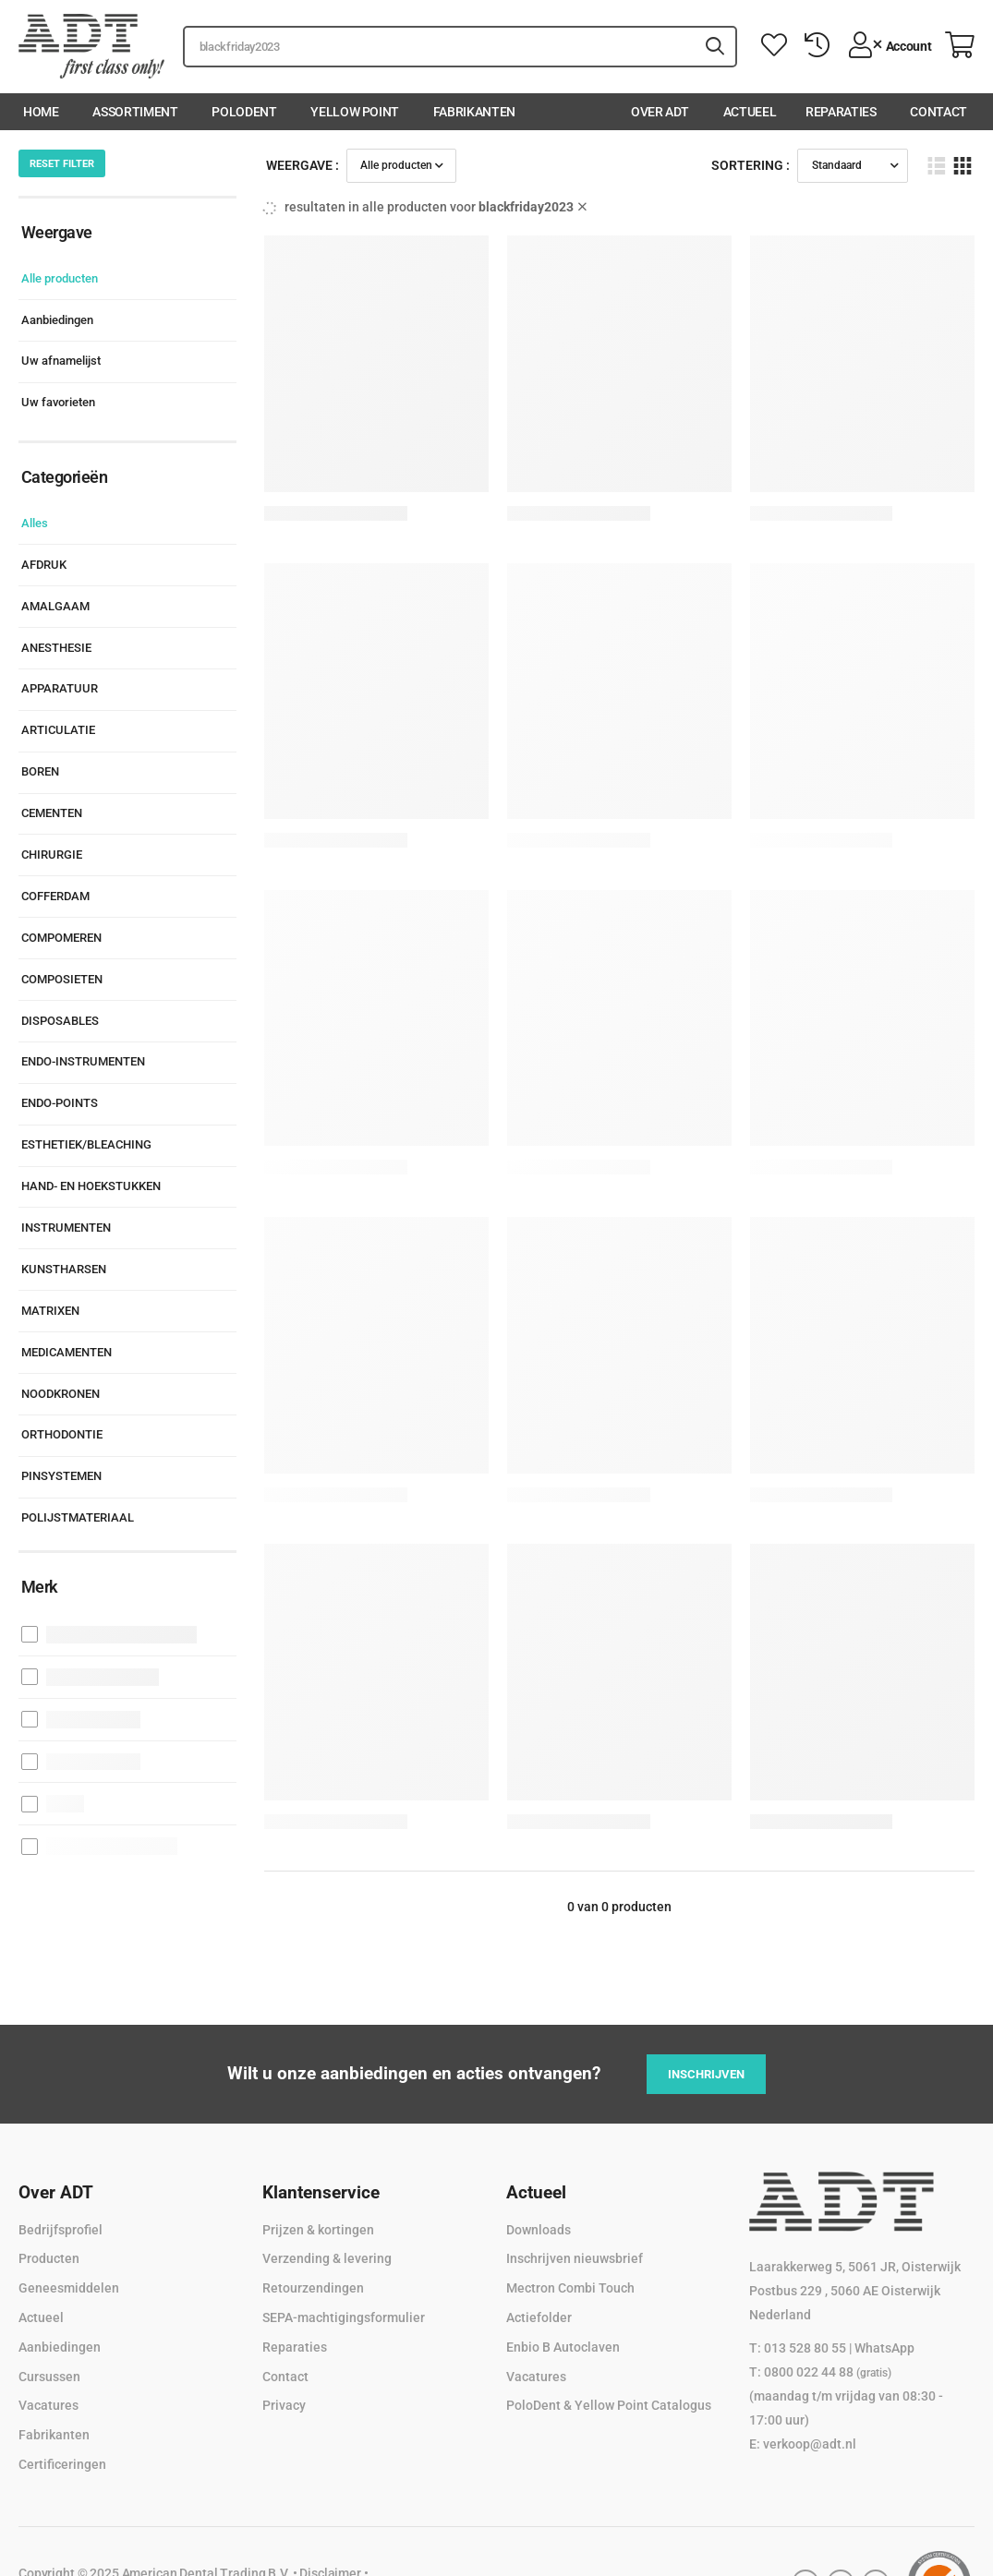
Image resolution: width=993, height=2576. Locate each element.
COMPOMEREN (61, 938)
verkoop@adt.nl (809, 2444)
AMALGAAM (55, 606)
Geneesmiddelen (68, 2288)
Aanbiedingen (57, 320)
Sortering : (750, 165)
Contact (938, 111)
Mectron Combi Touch (570, 2288)
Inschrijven (706, 2074)
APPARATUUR (59, 688)
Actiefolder (539, 2317)
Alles (34, 523)
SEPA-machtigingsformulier (343, 2317)
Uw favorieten (58, 402)
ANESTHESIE (56, 648)
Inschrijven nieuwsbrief (574, 2258)
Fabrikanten (474, 111)
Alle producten (59, 278)
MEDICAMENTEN (66, 1352)
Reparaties (841, 111)
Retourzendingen (313, 2288)
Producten (48, 2258)
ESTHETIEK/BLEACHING (86, 1144)
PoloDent (244, 111)
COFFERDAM (55, 896)
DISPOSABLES (60, 1021)
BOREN (40, 771)
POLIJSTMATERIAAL (77, 1517)
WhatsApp (884, 2348)
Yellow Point (354, 111)
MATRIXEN (50, 1311)
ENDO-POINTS (59, 1103)
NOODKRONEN (60, 1394)
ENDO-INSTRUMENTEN (83, 1061)
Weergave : (302, 165)
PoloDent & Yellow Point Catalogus (608, 2405)
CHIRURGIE (51, 854)
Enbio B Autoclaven (563, 2347)
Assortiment (134, 111)
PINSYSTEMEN (61, 1476)
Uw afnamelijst (61, 360)
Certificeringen (62, 2464)
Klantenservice (321, 2192)
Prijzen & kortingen (318, 2229)
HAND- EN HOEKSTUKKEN (91, 1186)
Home (41, 111)
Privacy (284, 2405)
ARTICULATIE (58, 730)
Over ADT (660, 111)
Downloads (538, 2229)
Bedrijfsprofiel (60, 2229)
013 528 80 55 (805, 2348)
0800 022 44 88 (827, 2372)
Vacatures (48, 2405)
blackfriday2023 (532, 206)
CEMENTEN (51, 813)
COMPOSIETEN (62, 979)
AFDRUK (44, 565)
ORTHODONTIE (62, 1434)
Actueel (750, 111)
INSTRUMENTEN (66, 1227)
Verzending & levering (327, 2258)
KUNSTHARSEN (63, 1269)
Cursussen (49, 2376)
